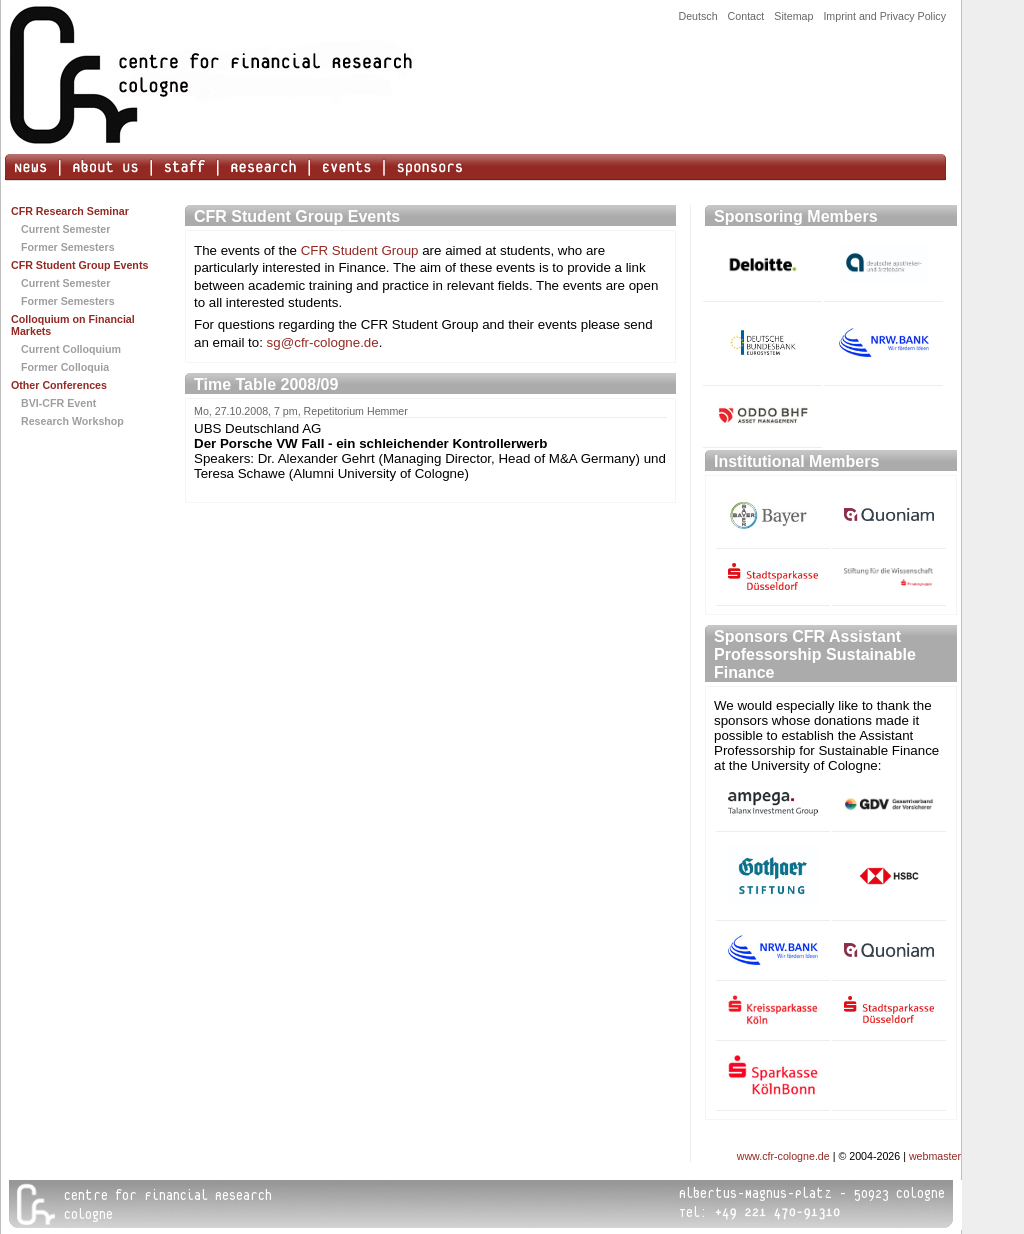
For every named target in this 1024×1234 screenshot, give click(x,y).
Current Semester (65, 229)
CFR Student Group (360, 250)
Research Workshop (72, 421)
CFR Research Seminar (70, 211)
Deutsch (697, 16)
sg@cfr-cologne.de (323, 342)
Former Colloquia (65, 367)
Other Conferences (59, 385)
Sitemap (793, 16)
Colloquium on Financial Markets (73, 325)
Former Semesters (68, 247)
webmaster (935, 1156)
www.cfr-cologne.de (783, 1156)
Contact (746, 16)
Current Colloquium (71, 349)
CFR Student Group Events (79, 265)
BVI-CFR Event (58, 403)
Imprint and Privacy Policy (884, 16)
